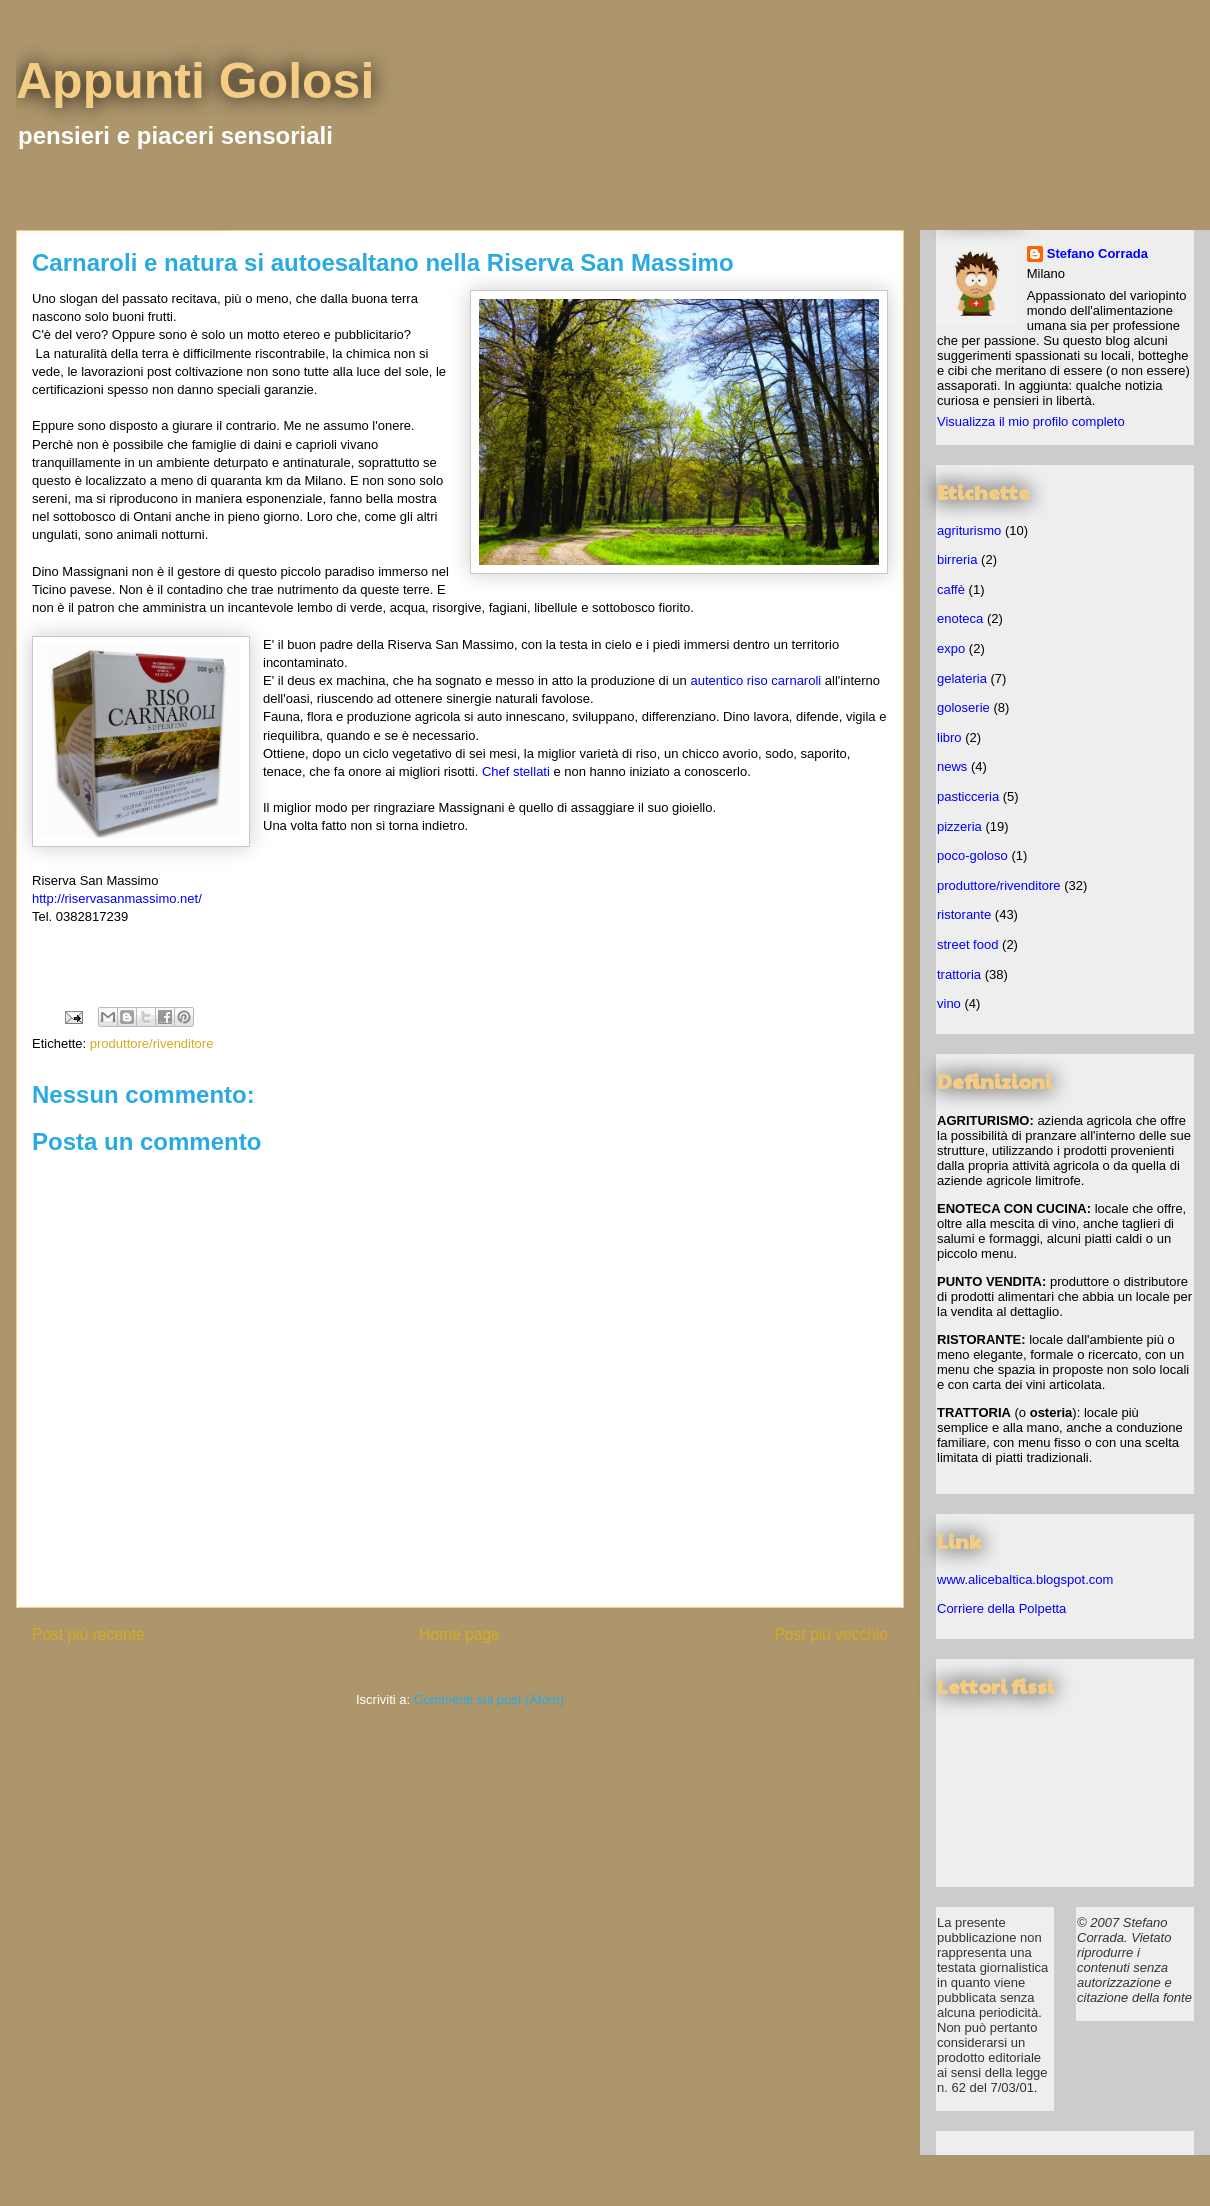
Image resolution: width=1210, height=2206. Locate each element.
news (952, 766)
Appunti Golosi (195, 81)
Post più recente (88, 1634)
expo (951, 648)
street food (967, 944)
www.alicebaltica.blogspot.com (1025, 1579)
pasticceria (968, 796)
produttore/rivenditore (152, 1043)
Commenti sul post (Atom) (489, 1699)
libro (949, 737)
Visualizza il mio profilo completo (1031, 421)
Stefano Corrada (1097, 253)
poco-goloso (972, 855)
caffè (951, 589)
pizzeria (959, 826)
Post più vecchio (831, 1634)
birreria (957, 559)
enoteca (960, 618)
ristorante (964, 914)
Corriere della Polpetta (1001, 1608)
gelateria (962, 678)
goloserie (963, 707)
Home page (459, 1634)
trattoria (959, 974)
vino (949, 1003)
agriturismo (969, 530)
